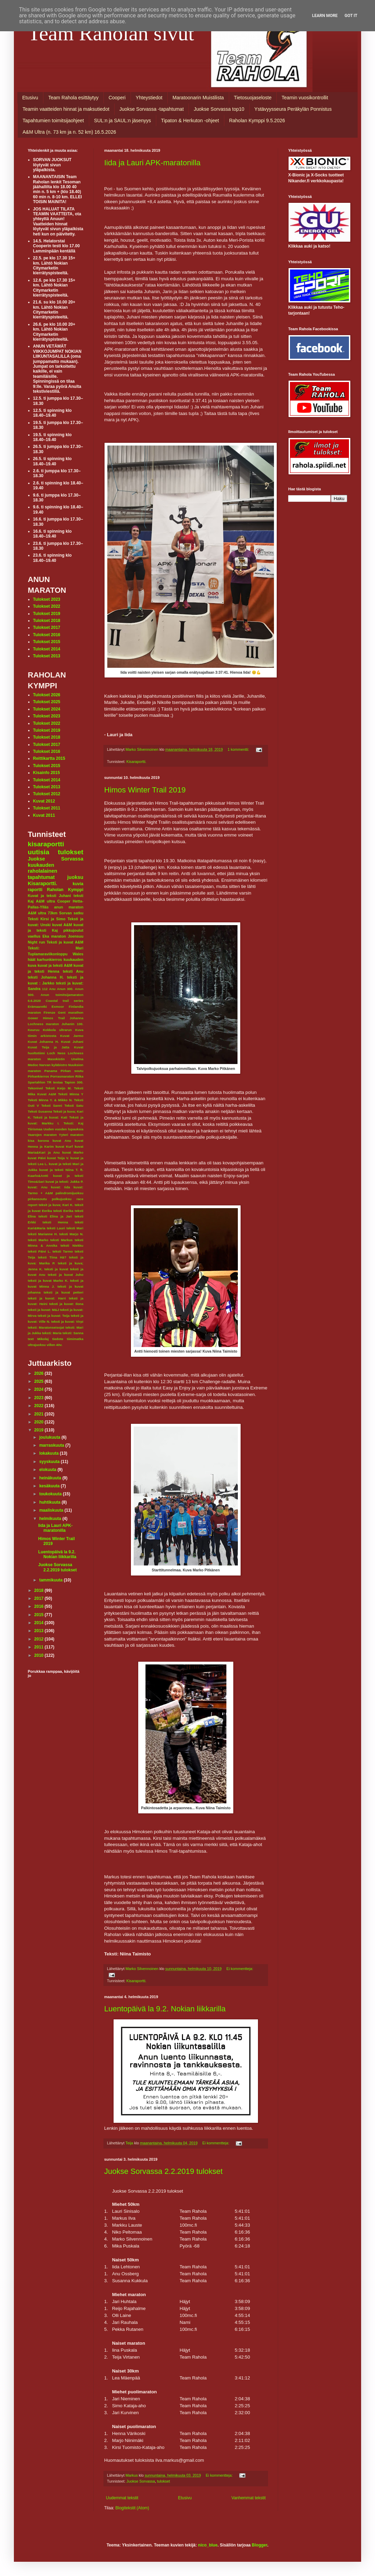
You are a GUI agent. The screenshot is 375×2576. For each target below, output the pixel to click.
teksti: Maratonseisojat (46, 1327)
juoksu (75, 877)
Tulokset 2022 (46, 606)
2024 (39, 1389)
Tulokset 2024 (46, 709)
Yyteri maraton (71, 1135)
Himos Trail (54, 1018)
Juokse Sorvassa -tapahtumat (151, 109)
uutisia (38, 852)
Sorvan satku (71, 913)
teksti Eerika (63, 1211)
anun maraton (68, 907)
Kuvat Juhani (72, 1042)
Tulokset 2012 (46, 793)
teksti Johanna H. (46, 977)
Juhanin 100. (72, 1024)
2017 (39, 1598)
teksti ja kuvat (56, 1269)
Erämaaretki (37, 1006)
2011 (39, 1647)
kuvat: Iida (60, 1187)
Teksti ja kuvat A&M (65, 942)
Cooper (63, 901)
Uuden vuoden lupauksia (63, 1129)
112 (45, 989)
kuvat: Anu (38, 1187)
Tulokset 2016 (46, 634)
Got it (350, 15)
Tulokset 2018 (46, 620)
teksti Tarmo (62, 1251)
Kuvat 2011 (44, 815)
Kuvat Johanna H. (43, 1042)
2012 (39, 1639)
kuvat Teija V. (58, 1158)
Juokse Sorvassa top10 (219, 109)
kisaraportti (46, 844)
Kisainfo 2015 (46, 772)
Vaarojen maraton (42, 1135)
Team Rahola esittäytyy (73, 97)
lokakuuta (49, 1453)
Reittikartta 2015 (49, 758)
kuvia (78, 883)
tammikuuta (51, 1580)
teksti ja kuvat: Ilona (66, 1304)
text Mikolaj (38, 1339)
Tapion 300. (74, 1082)
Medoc (33, 1065)
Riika (79, 1076)
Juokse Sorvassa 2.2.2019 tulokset (163, 2171)
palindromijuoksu (69, 1193)
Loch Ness (56, 1053)
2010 (39, 1655)
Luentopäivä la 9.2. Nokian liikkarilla (165, 2008)
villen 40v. (54, 1345)
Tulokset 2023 (46, 599)
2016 (39, 1606)
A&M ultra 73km (42, 913)
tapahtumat (41, 877)
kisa (31, 1140)
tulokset (163, 2481)
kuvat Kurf (64, 1146)
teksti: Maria (51, 1333)
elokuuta (48, 1469)
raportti (35, 889)
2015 (39, 1614)
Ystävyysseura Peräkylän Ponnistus (293, 109)
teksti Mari (74, 1228)
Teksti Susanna (40, 1111)
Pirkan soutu (72, 1071)
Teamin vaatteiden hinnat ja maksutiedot (66, 109)
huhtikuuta (50, 1502)
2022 (39, 1405)
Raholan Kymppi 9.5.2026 (257, 120)
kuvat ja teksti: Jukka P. (64, 1181)
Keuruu (34, 1030)
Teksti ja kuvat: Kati (50, 1117)
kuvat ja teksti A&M (55, 965)
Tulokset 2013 (46, 656)
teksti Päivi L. (39, 1251)
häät (31, 959)
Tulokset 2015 (46, 641)
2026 (39, 1373)
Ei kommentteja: (239, 1969)
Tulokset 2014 (46, 649)
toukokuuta (51, 1493)
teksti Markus (61, 1240)
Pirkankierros (38, 1076)
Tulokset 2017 (46, 627)
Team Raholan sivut (111, 33)
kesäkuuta (50, 1486)
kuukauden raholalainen (42, 868)
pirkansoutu (37, 1199)
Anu (52, 989)
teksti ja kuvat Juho (65, 1275)
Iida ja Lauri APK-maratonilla (152, 162)
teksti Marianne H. (43, 1234)
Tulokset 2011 (46, 808)
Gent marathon (70, 1012)
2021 (39, 1414)
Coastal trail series (64, 1001)
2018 (39, 1590)
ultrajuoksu (37, 1345)
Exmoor (58, 1006)
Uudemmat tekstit (122, 2497)
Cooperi (117, 97)
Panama (50, 1071)
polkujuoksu (62, 1199)
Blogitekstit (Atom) (132, 2508)
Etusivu (30, 97)
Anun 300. (65, 989)
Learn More (325, 15)
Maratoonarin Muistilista (198, 97)
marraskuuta (52, 1445)
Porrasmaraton (62, 1076)
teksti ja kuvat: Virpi (67, 1321)
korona (43, 1140)
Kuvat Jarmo (71, 1036)
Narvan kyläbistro (53, 1065)
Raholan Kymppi (65, 889)
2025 (39, 1381)
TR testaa (55, 1082)
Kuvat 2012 (44, 801)
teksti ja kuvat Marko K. (48, 1280)
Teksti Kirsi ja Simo (46, 919)
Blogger (259, 2545)
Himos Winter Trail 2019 (145, 790)
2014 (39, 1622)
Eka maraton (54, 936)
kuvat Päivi (37, 1158)
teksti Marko (38, 1240)
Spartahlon (36, 1082)
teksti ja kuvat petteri (63, 1292)
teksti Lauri (56, 1228)
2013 (39, 1630)
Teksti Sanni (51, 1105)
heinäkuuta (50, 1478)
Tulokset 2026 (46, 694)
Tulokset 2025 (46, 701)
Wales (78, 954)
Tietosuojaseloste (253, 97)
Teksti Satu (73, 1105)
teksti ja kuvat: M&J (43, 1310)
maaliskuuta (52, 1510)
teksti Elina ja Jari (55, 1216)
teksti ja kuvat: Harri (47, 1298)
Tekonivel (35, 1088)
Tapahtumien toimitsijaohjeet (53, 120)
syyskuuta (50, 1461)
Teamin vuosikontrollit (305, 97)
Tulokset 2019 (46, 613)
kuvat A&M (62, 925)
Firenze (50, 1012)
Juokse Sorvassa (140, 2481)
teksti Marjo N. (71, 1234)
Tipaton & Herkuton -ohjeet (190, 120)
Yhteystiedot (149, 97)
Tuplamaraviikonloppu (47, 954)
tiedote (57, 1339)
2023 (39, 1397)
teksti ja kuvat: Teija (53, 1316)
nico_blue (207, 2545)
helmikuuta (50, 1518)
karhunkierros (49, 959)
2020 (39, 1422)
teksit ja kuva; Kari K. (56, 1205)
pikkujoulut (73, 930)
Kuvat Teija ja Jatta (48, 1047)
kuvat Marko (72, 1152)
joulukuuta (50, 1437)
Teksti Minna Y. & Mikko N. (50, 1100)
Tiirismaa (35, 1129)
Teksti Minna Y (70, 1094)
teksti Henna (55, 1222)
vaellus (34, 936)
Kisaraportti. (136, 761)
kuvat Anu (61, 1140)
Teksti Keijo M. (58, 1088)
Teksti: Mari (55, 948)
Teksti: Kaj (73, 1123)
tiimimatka (75, 1339)
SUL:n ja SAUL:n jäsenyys (122, 120)
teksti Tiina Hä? (52, 1257)
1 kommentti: (239, 749)
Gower (33, 1018)
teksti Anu (73, 971)
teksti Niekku (71, 1245)
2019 (39, 1430)
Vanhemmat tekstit (249, 2497)
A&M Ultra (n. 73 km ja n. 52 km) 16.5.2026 (69, 132)
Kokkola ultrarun (57, 1030)
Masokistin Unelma (65, 1059)
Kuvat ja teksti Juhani (49, 896)
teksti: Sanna (72, 1333)
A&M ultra (45, 901)
